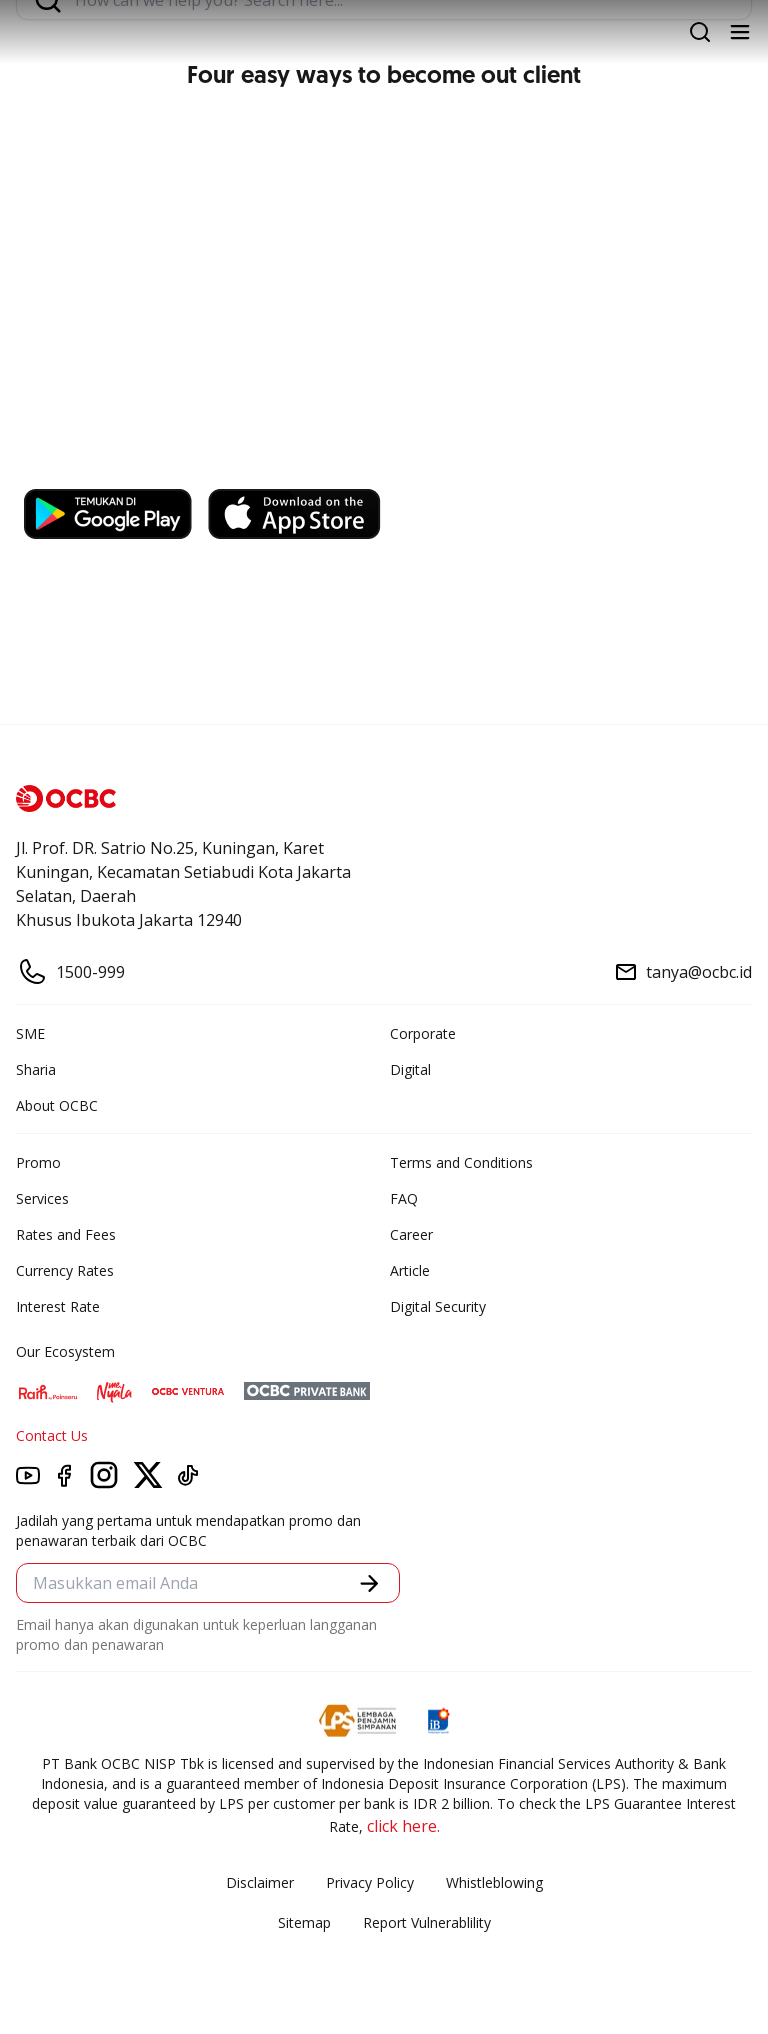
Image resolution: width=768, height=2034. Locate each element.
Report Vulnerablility (427, 1922)
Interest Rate (58, 1306)
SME (30, 1033)
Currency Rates (65, 1270)
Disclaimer (260, 1882)
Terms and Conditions (461, 1162)
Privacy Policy (370, 1882)
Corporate (423, 1033)
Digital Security (438, 1306)
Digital (410, 1069)
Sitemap (304, 1922)
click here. (403, 1826)
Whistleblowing (494, 1882)
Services (42, 1198)
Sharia (36, 1069)
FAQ (404, 1198)
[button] (369, 1583)
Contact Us (52, 1435)
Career (411, 1234)
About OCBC (57, 1105)
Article (410, 1270)
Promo (38, 1162)
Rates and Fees (66, 1234)
